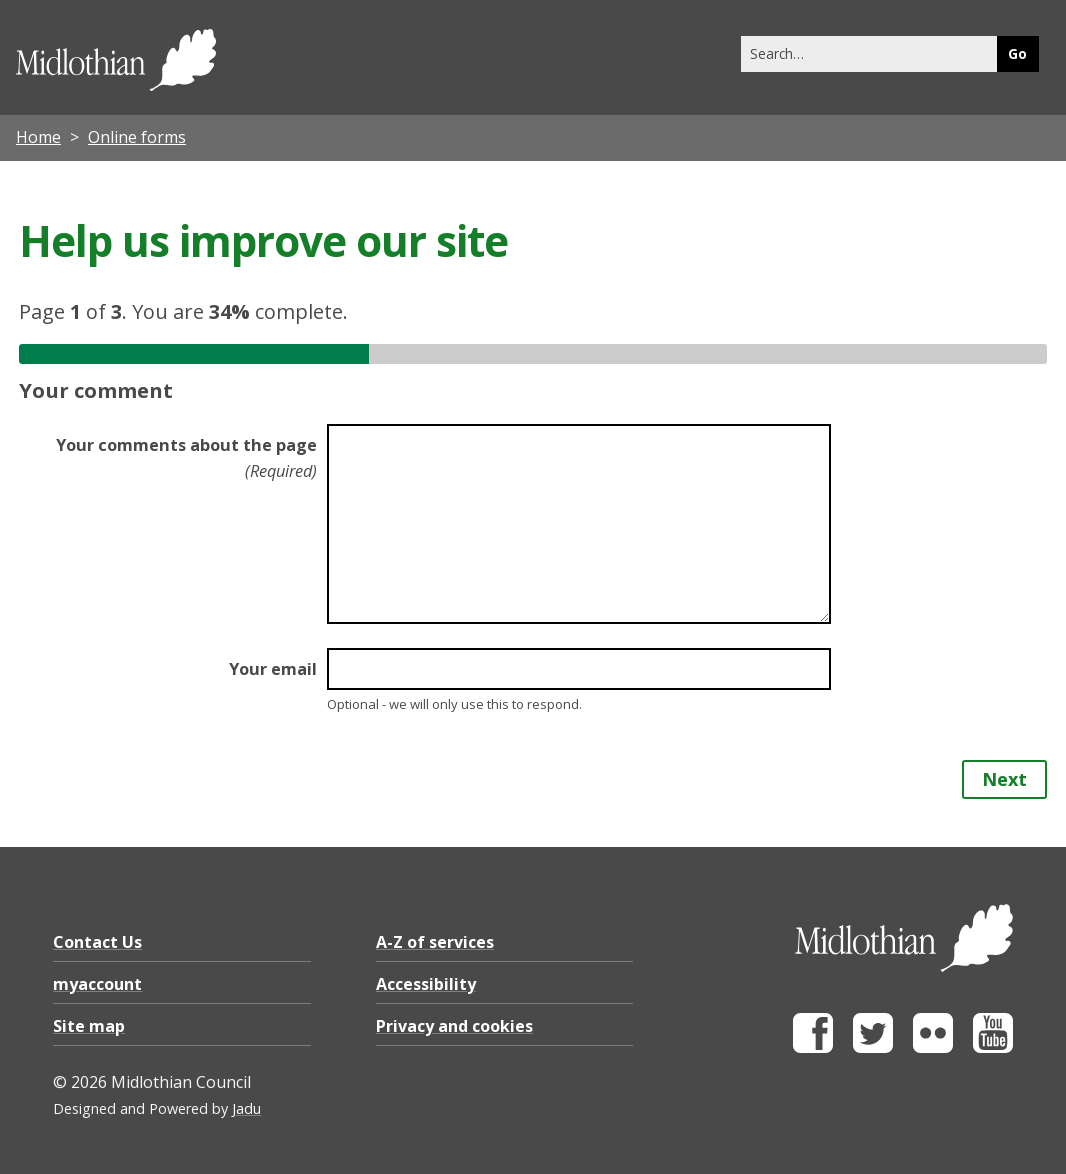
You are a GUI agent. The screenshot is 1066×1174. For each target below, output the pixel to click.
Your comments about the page (186, 458)
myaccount (97, 984)
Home (38, 137)
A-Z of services (435, 942)
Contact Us (97, 942)
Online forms (137, 137)
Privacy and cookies (454, 1026)
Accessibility (426, 984)
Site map (89, 1026)
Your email (273, 669)
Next (1004, 779)
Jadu (246, 1108)
